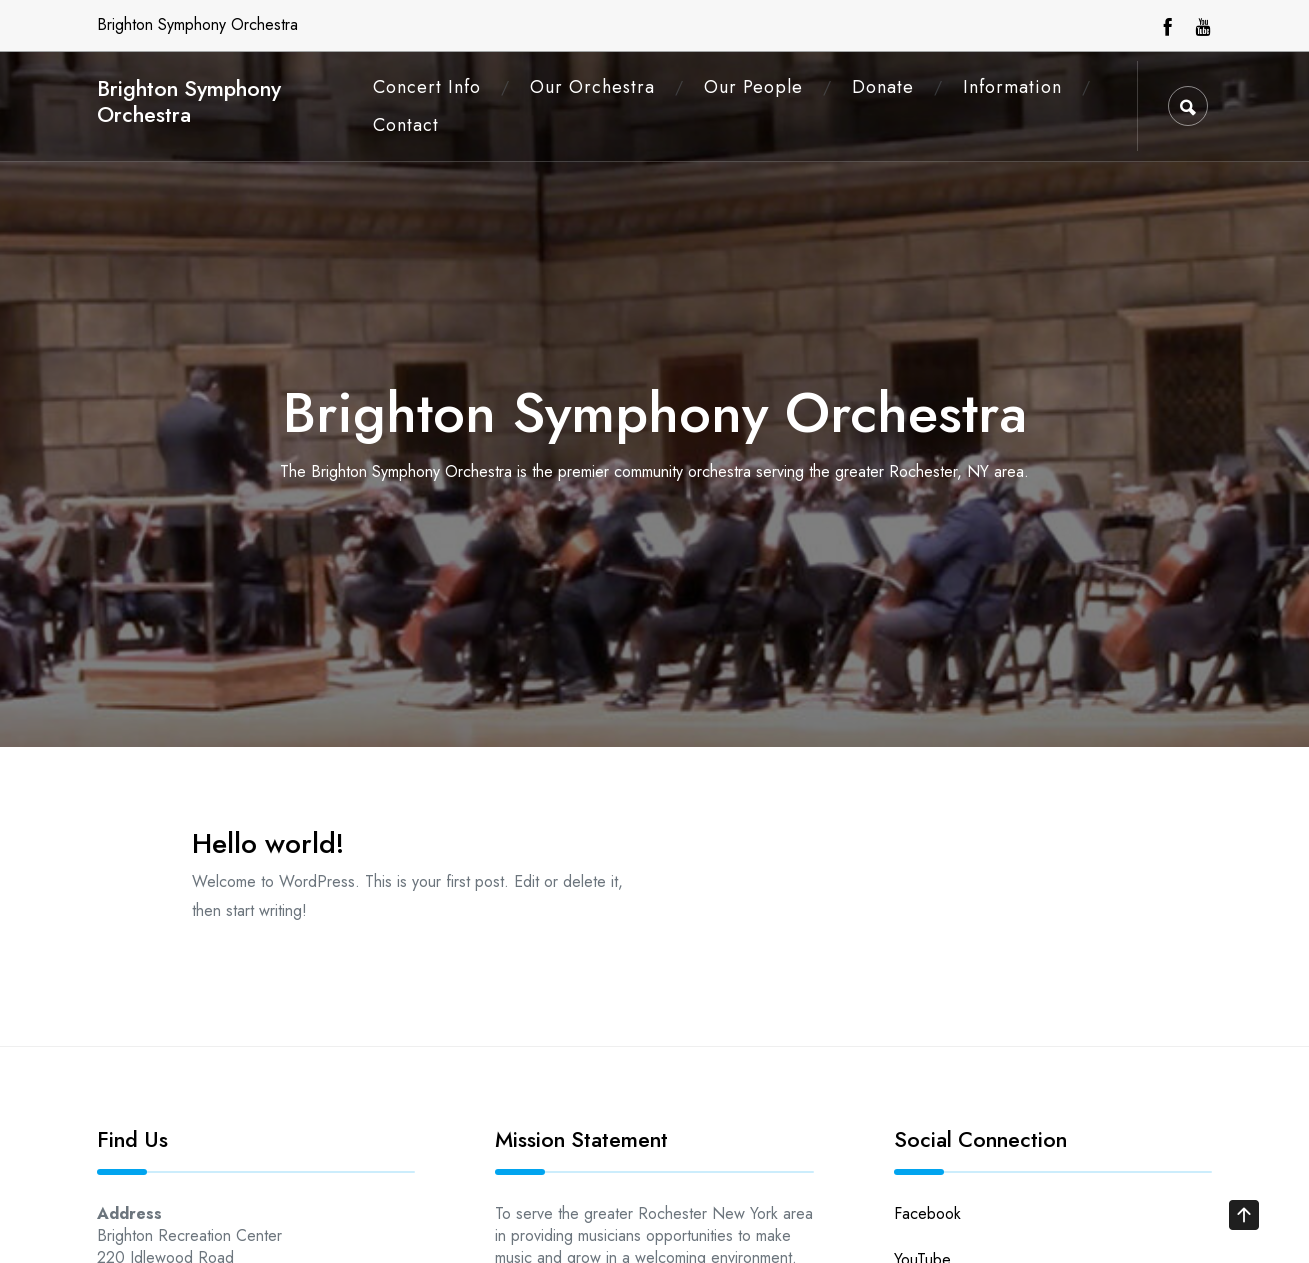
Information (1012, 87)
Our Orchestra (592, 87)
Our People (753, 87)
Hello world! (268, 843)
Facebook (927, 1213)
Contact (406, 125)
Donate (883, 87)
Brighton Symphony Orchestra (189, 101)
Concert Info (427, 87)
